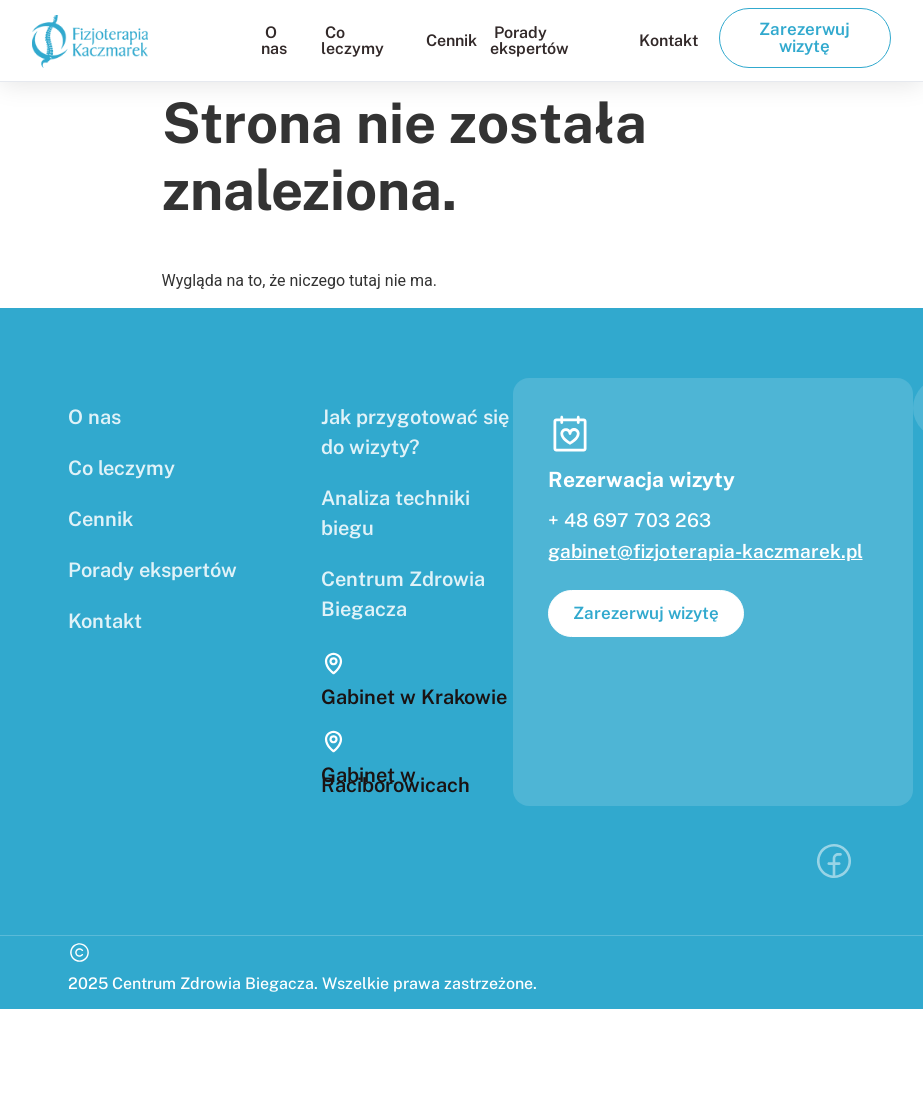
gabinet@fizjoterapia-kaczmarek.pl (705, 551)
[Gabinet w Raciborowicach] (333, 741)
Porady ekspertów (529, 40)
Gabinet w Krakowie (414, 697)
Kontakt (668, 40)
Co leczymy (352, 40)
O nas (274, 40)
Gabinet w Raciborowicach (395, 780)
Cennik (451, 40)
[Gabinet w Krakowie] (333, 663)
